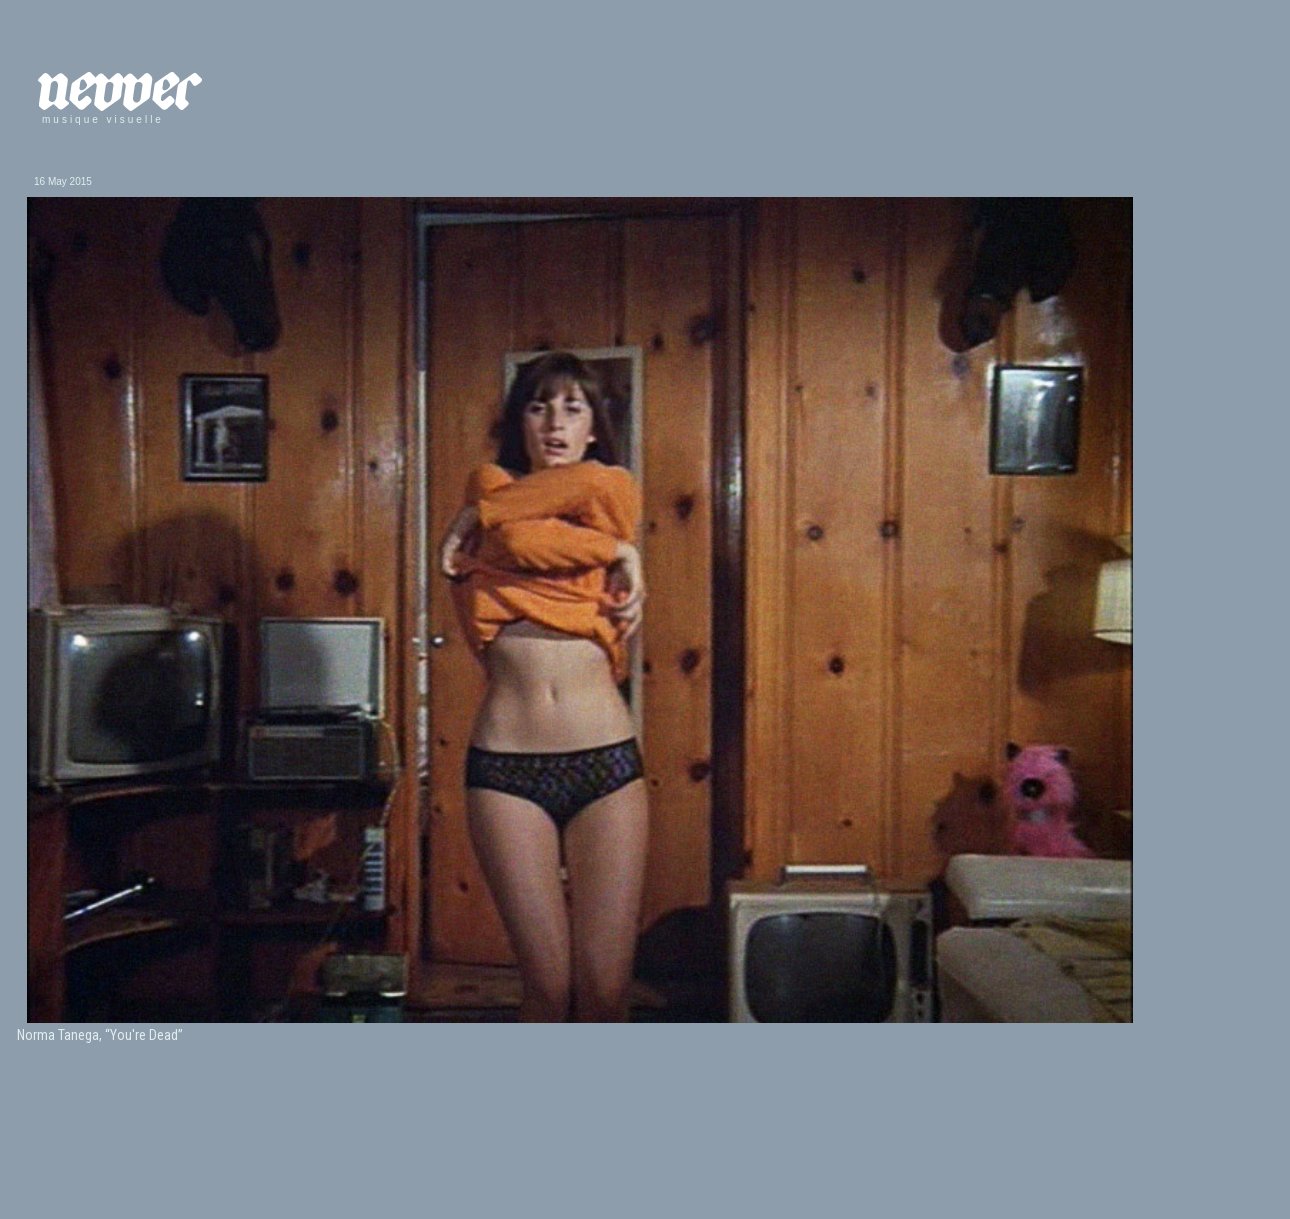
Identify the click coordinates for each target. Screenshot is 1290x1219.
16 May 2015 (63, 181)
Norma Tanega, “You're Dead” (100, 1035)
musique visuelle (103, 119)
